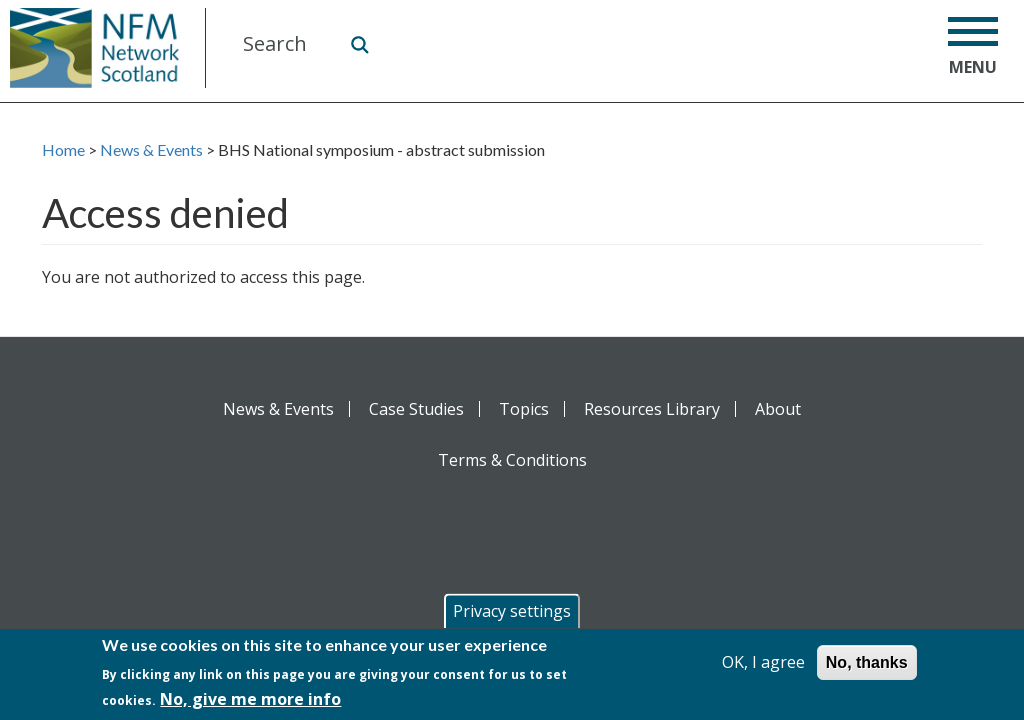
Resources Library (652, 409)
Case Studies (416, 409)
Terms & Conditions (512, 460)
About (778, 409)
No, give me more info (250, 700)
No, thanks (867, 663)
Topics (524, 409)
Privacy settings (512, 612)
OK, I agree (763, 663)
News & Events (151, 149)
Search (359, 44)
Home (63, 149)
